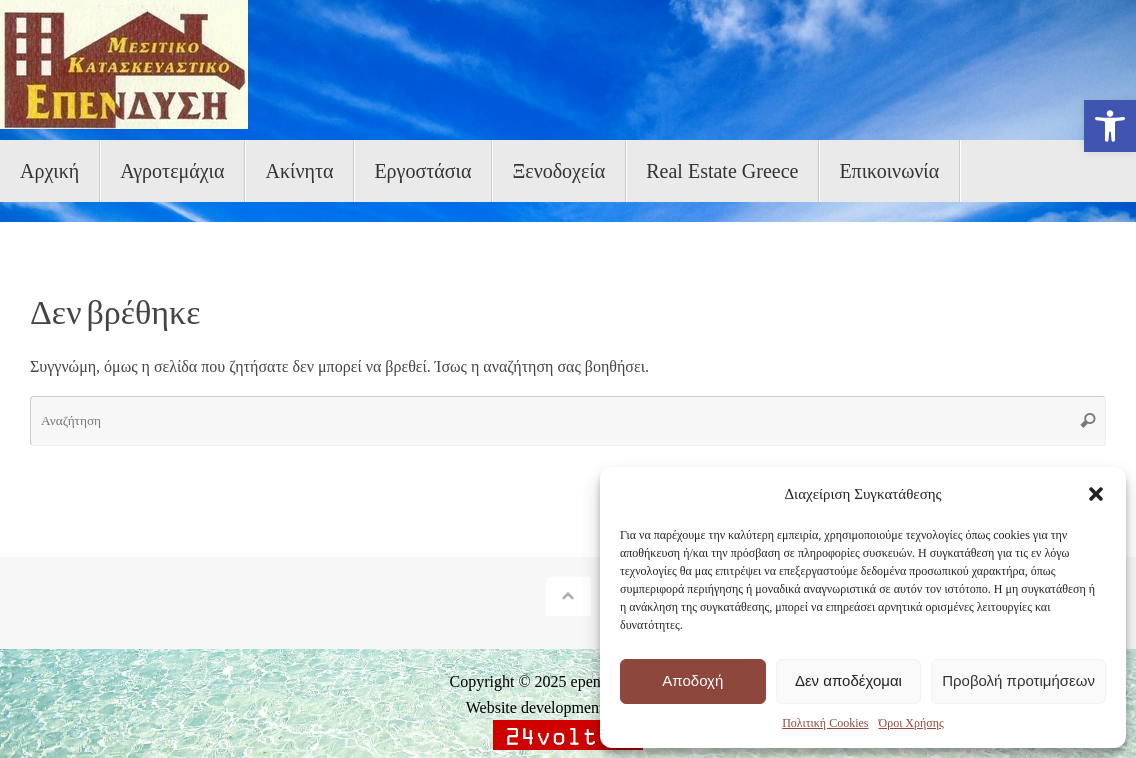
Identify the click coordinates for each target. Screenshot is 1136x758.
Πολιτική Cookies (825, 723)
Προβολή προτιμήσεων (1018, 680)
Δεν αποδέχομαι (848, 680)
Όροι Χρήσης (910, 723)
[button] (1110, 126)
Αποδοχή (692, 680)
